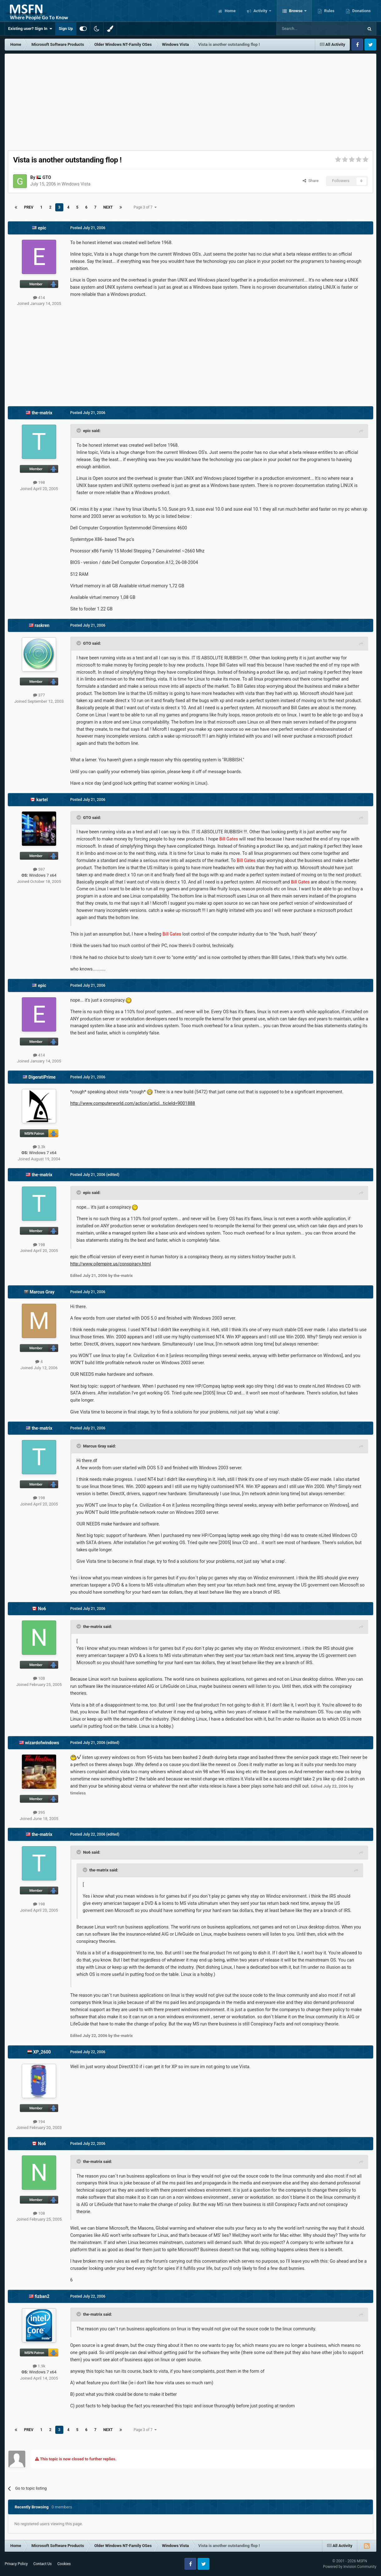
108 (39, 1678)
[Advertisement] (190, 100)
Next (108, 207)
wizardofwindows (42, 1742)
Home (230, 10)
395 (39, 1812)
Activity (260, 10)
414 (39, 297)
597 (39, 869)
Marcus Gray (42, 1291)
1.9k (39, 2366)
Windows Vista (75, 183)
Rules (329, 10)
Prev (28, 207)
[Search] (305, 28)
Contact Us (42, 2564)
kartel (42, 799)
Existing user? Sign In (30, 28)
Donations (361, 10)
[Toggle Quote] (79, 430)
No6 (42, 1608)
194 (39, 2121)
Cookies (64, 2564)
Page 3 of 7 (145, 207)
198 (39, 482)
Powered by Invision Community (349, 2566)
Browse (296, 10)
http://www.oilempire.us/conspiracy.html (110, 1263)
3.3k (39, 1146)
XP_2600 (42, 2051)
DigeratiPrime (42, 1077)
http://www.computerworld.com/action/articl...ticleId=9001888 (132, 1103)
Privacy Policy (16, 2564)
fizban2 (42, 2296)
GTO (46, 177)
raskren (42, 625)
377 (39, 695)
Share (311, 180)
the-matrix (42, 412)
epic (42, 227)
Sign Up (66, 28)
